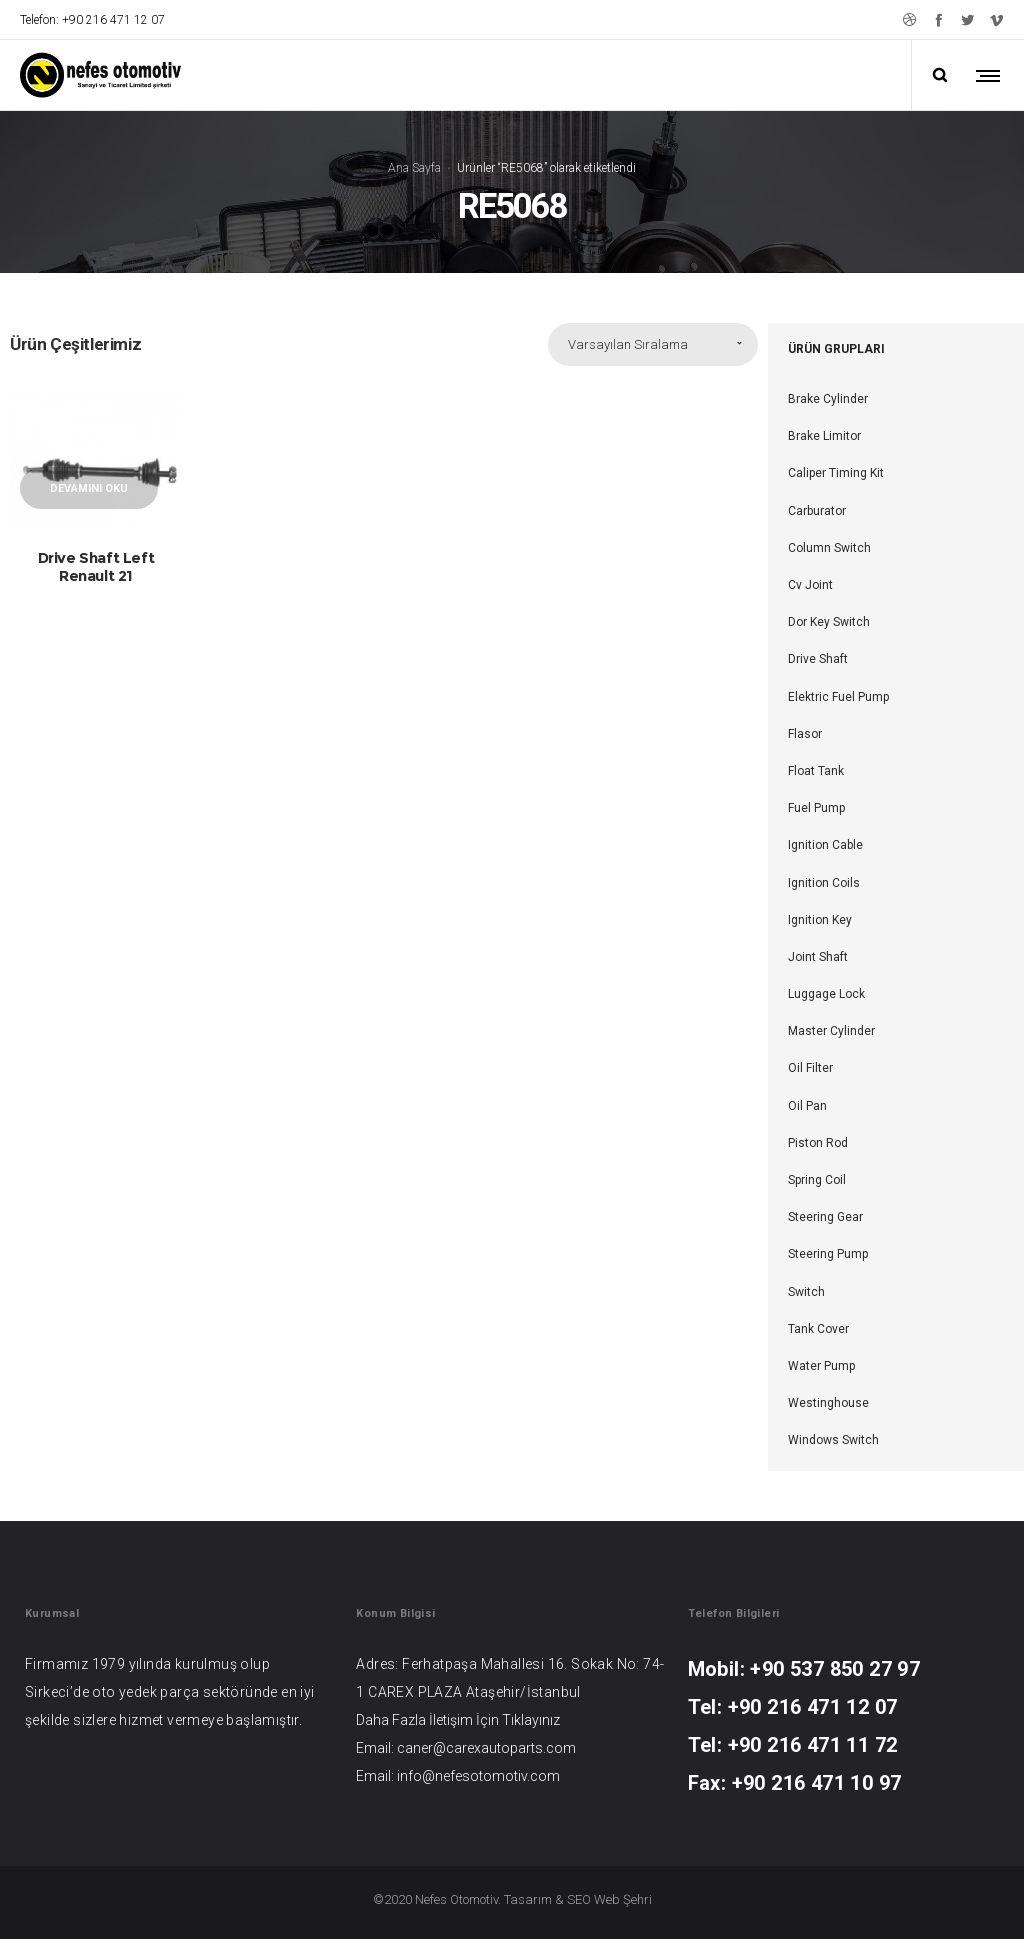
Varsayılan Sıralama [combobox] (628, 344)
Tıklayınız (531, 1719)
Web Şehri (623, 1898)
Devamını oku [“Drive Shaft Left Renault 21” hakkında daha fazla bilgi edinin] (89, 488)
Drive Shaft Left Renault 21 (96, 566)
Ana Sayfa (414, 167)
